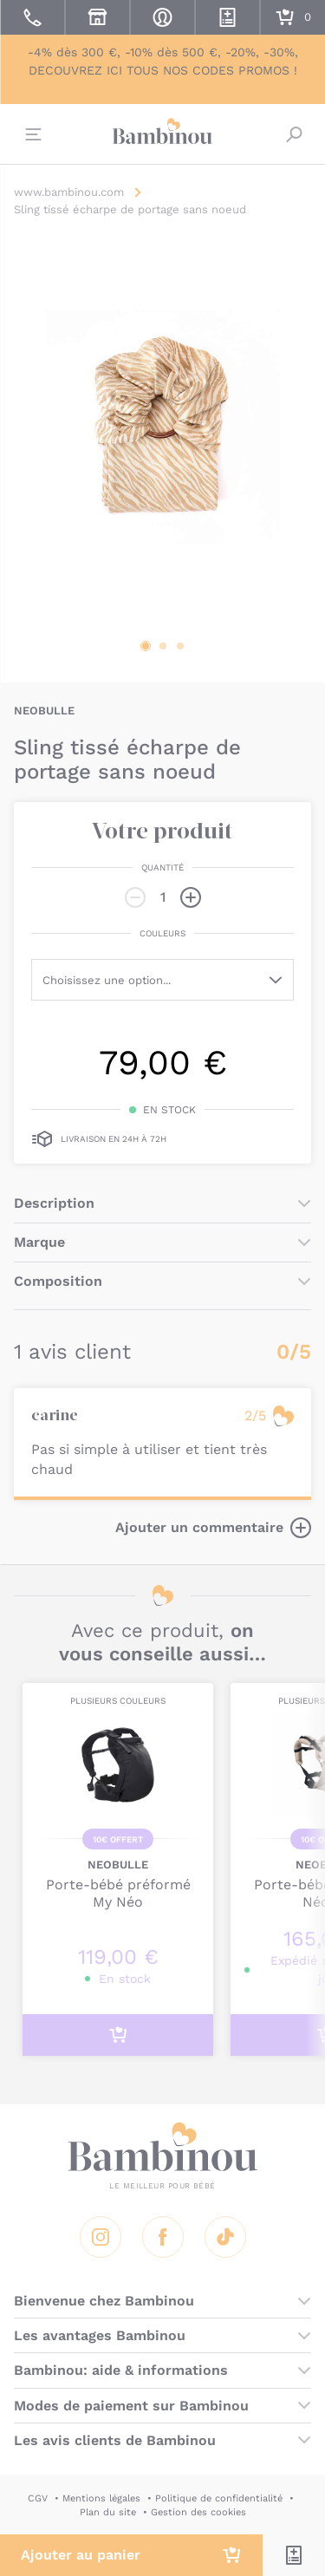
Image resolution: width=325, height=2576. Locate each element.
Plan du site (108, 2512)
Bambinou (163, 132)
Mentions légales (101, 2498)
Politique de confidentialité (219, 2498)
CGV (38, 2498)
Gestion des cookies (198, 2512)
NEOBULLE (44, 710)
